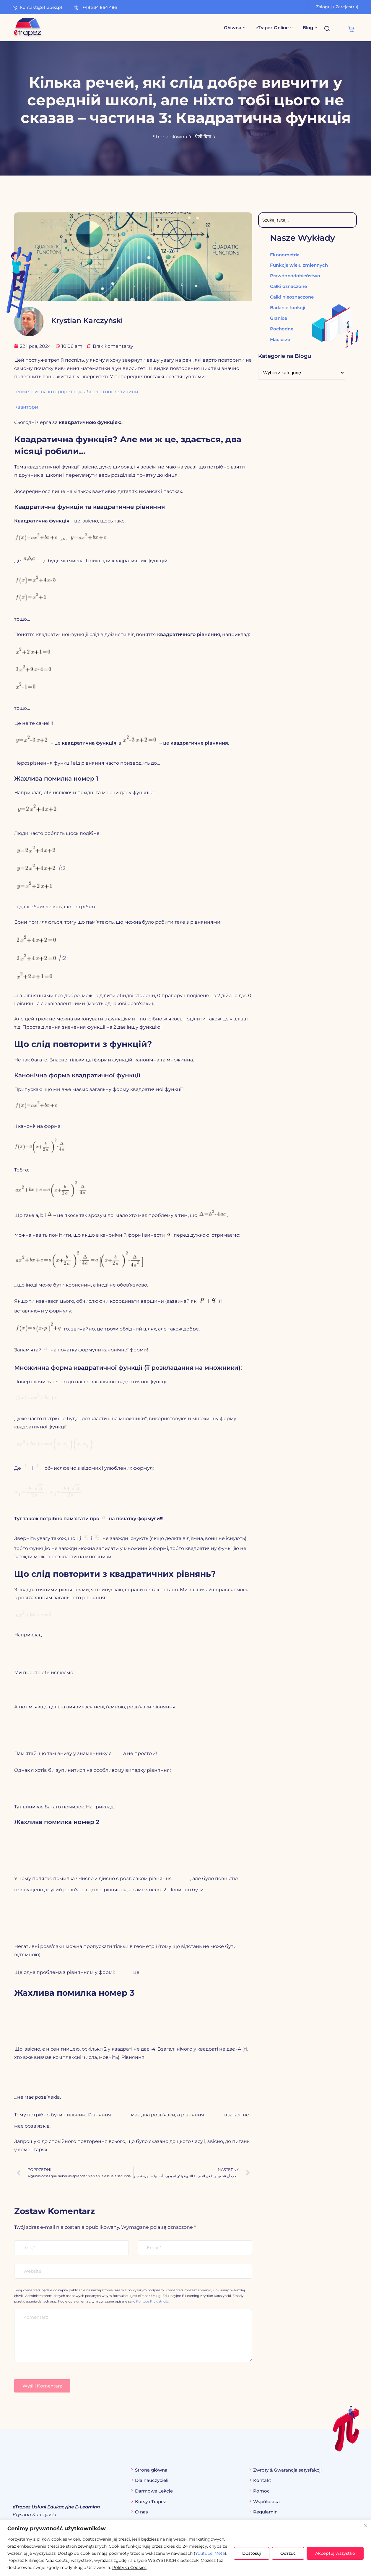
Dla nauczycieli (151, 2481)
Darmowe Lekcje (154, 2491)
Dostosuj (251, 2553)
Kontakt (262, 2481)
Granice (278, 318)
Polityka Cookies (129, 2567)
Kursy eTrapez (150, 2502)
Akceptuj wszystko (335, 2553)
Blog (310, 27)
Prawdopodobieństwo (295, 275)
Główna (234, 27)
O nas (141, 2512)
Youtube (203, 2553)
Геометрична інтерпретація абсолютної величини (76, 391)
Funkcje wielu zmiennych (299, 265)
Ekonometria (285, 254)
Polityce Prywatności (153, 2302)
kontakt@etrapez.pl (37, 7)
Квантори (26, 407)
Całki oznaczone (288, 286)
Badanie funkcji (287, 307)
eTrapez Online (274, 27)
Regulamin (265, 2512)
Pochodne (281, 328)
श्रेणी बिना (202, 137)
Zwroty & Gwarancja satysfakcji (287, 2470)
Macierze (280, 339)
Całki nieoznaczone (292, 296)
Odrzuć (288, 2553)
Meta (219, 2553)
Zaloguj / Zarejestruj (337, 6)
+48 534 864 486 (95, 7)
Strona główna (170, 137)
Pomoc (261, 2491)
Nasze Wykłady (302, 238)
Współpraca (266, 2502)
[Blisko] (365, 2525)
